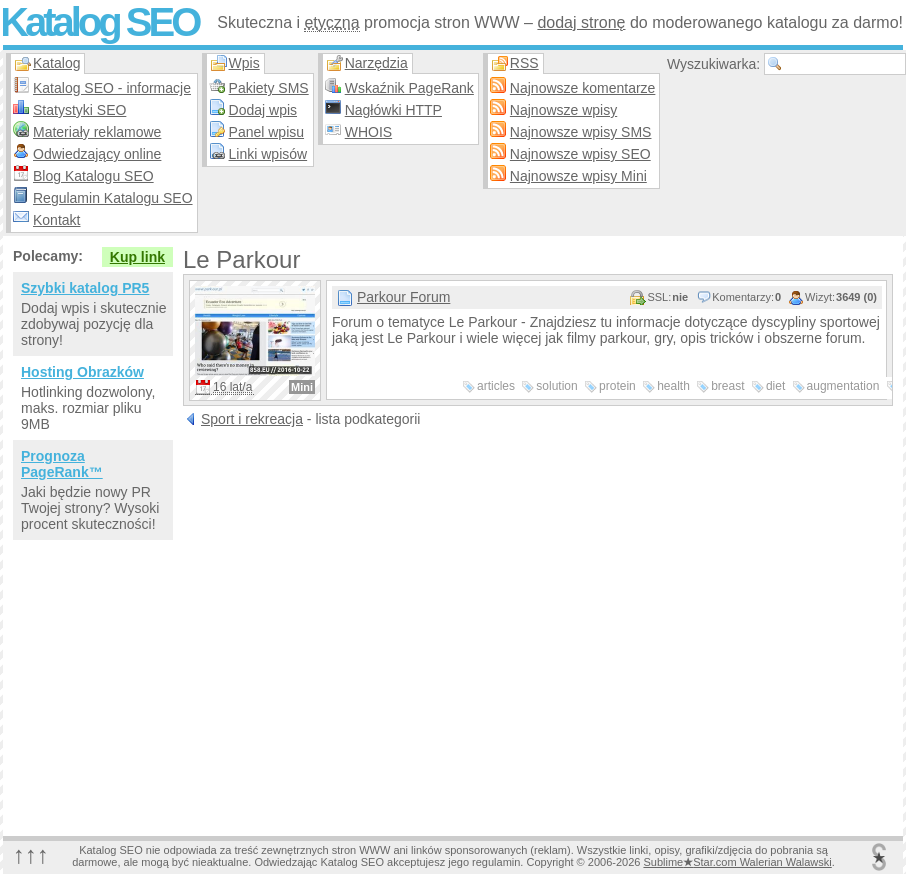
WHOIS (368, 132)
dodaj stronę (581, 22)
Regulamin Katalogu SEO (113, 198)
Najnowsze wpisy (563, 110)
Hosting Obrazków (82, 372)
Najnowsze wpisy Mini (578, 176)
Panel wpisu (267, 132)
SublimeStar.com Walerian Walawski (737, 862)
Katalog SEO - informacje (112, 88)
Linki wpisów (268, 154)
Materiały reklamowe (97, 132)
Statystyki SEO (79, 110)
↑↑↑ (31, 854)
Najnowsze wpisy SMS (581, 132)
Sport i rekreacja (252, 419)
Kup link (137, 257)
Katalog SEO (99, 22)
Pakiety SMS (269, 88)
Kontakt (56, 220)
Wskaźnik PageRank (409, 88)
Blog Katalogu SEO (93, 176)
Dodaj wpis (263, 110)
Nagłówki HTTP (393, 110)
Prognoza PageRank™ (62, 464)
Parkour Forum (403, 297)
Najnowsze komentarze (583, 88)
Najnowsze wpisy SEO (580, 154)
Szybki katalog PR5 (85, 288)
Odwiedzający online (97, 154)
